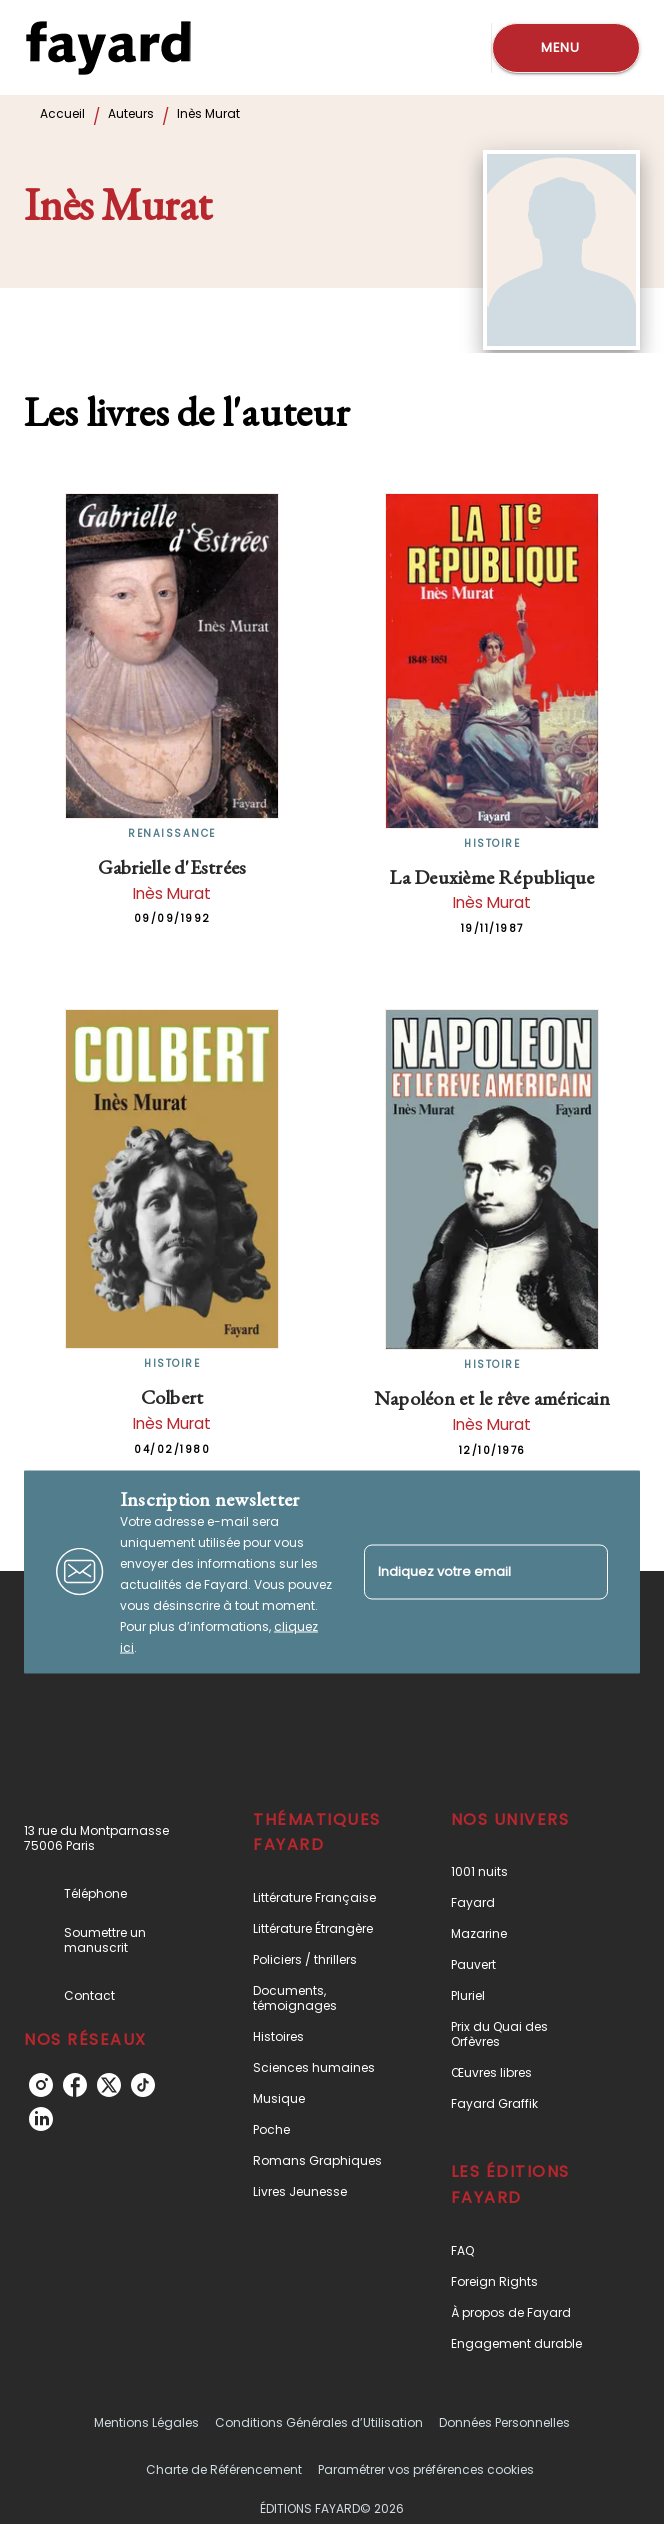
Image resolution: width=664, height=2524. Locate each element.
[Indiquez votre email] (461, 1571)
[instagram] (41, 2085)
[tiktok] (143, 2085)
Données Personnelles (504, 2422)
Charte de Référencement (224, 2469)
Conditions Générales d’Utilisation (319, 2422)
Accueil (62, 113)
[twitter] (109, 2085)
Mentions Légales (146, 2422)
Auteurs (131, 113)
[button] (323, 1897)
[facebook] (75, 2085)
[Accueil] (108, 47)
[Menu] (566, 48)
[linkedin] (41, 2119)
